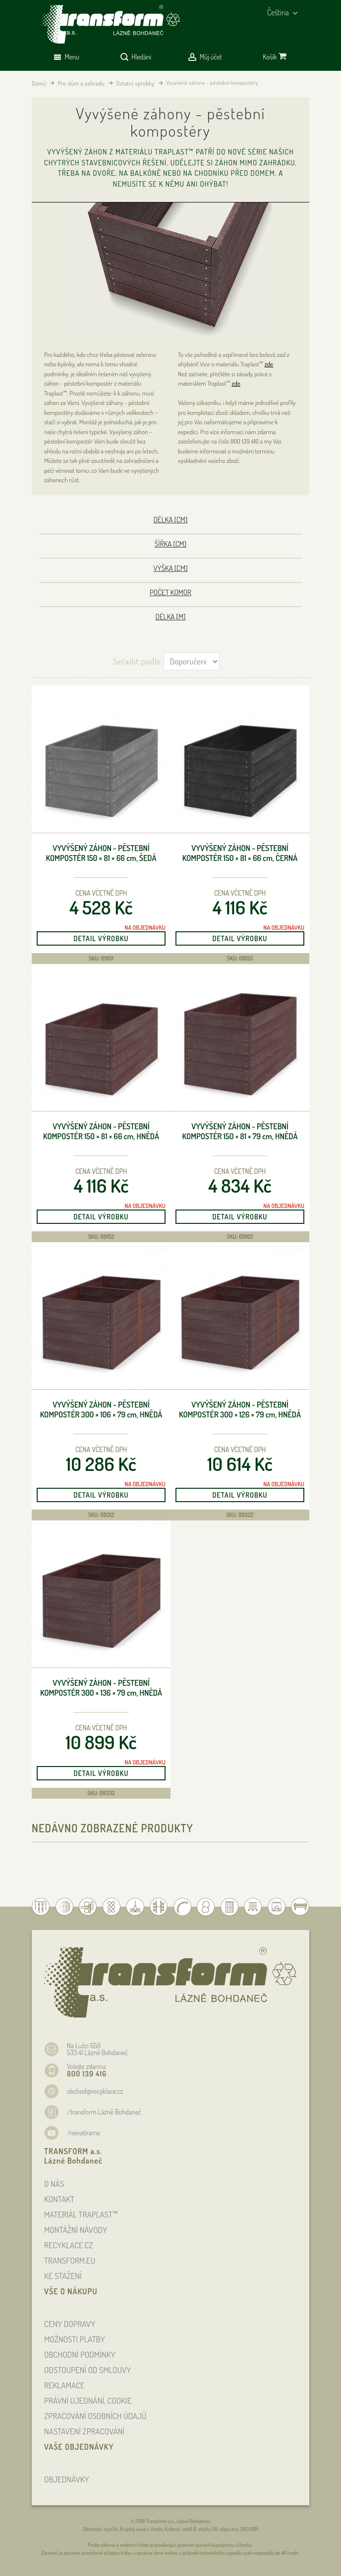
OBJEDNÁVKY (66, 2479)
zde (269, 364)
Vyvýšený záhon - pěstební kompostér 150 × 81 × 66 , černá (240, 853)
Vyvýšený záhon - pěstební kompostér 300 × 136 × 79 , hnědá (101, 1688)
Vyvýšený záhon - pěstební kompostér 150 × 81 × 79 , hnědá (240, 1131)
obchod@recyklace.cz (95, 2091)
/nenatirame (83, 2132)
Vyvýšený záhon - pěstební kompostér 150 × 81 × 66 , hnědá (101, 1131)
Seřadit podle (137, 661)
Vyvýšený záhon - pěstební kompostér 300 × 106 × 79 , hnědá (101, 1409)
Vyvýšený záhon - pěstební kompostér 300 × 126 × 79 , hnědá (240, 1409)
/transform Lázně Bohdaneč (104, 2112)
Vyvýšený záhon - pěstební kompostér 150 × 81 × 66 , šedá (101, 853)
